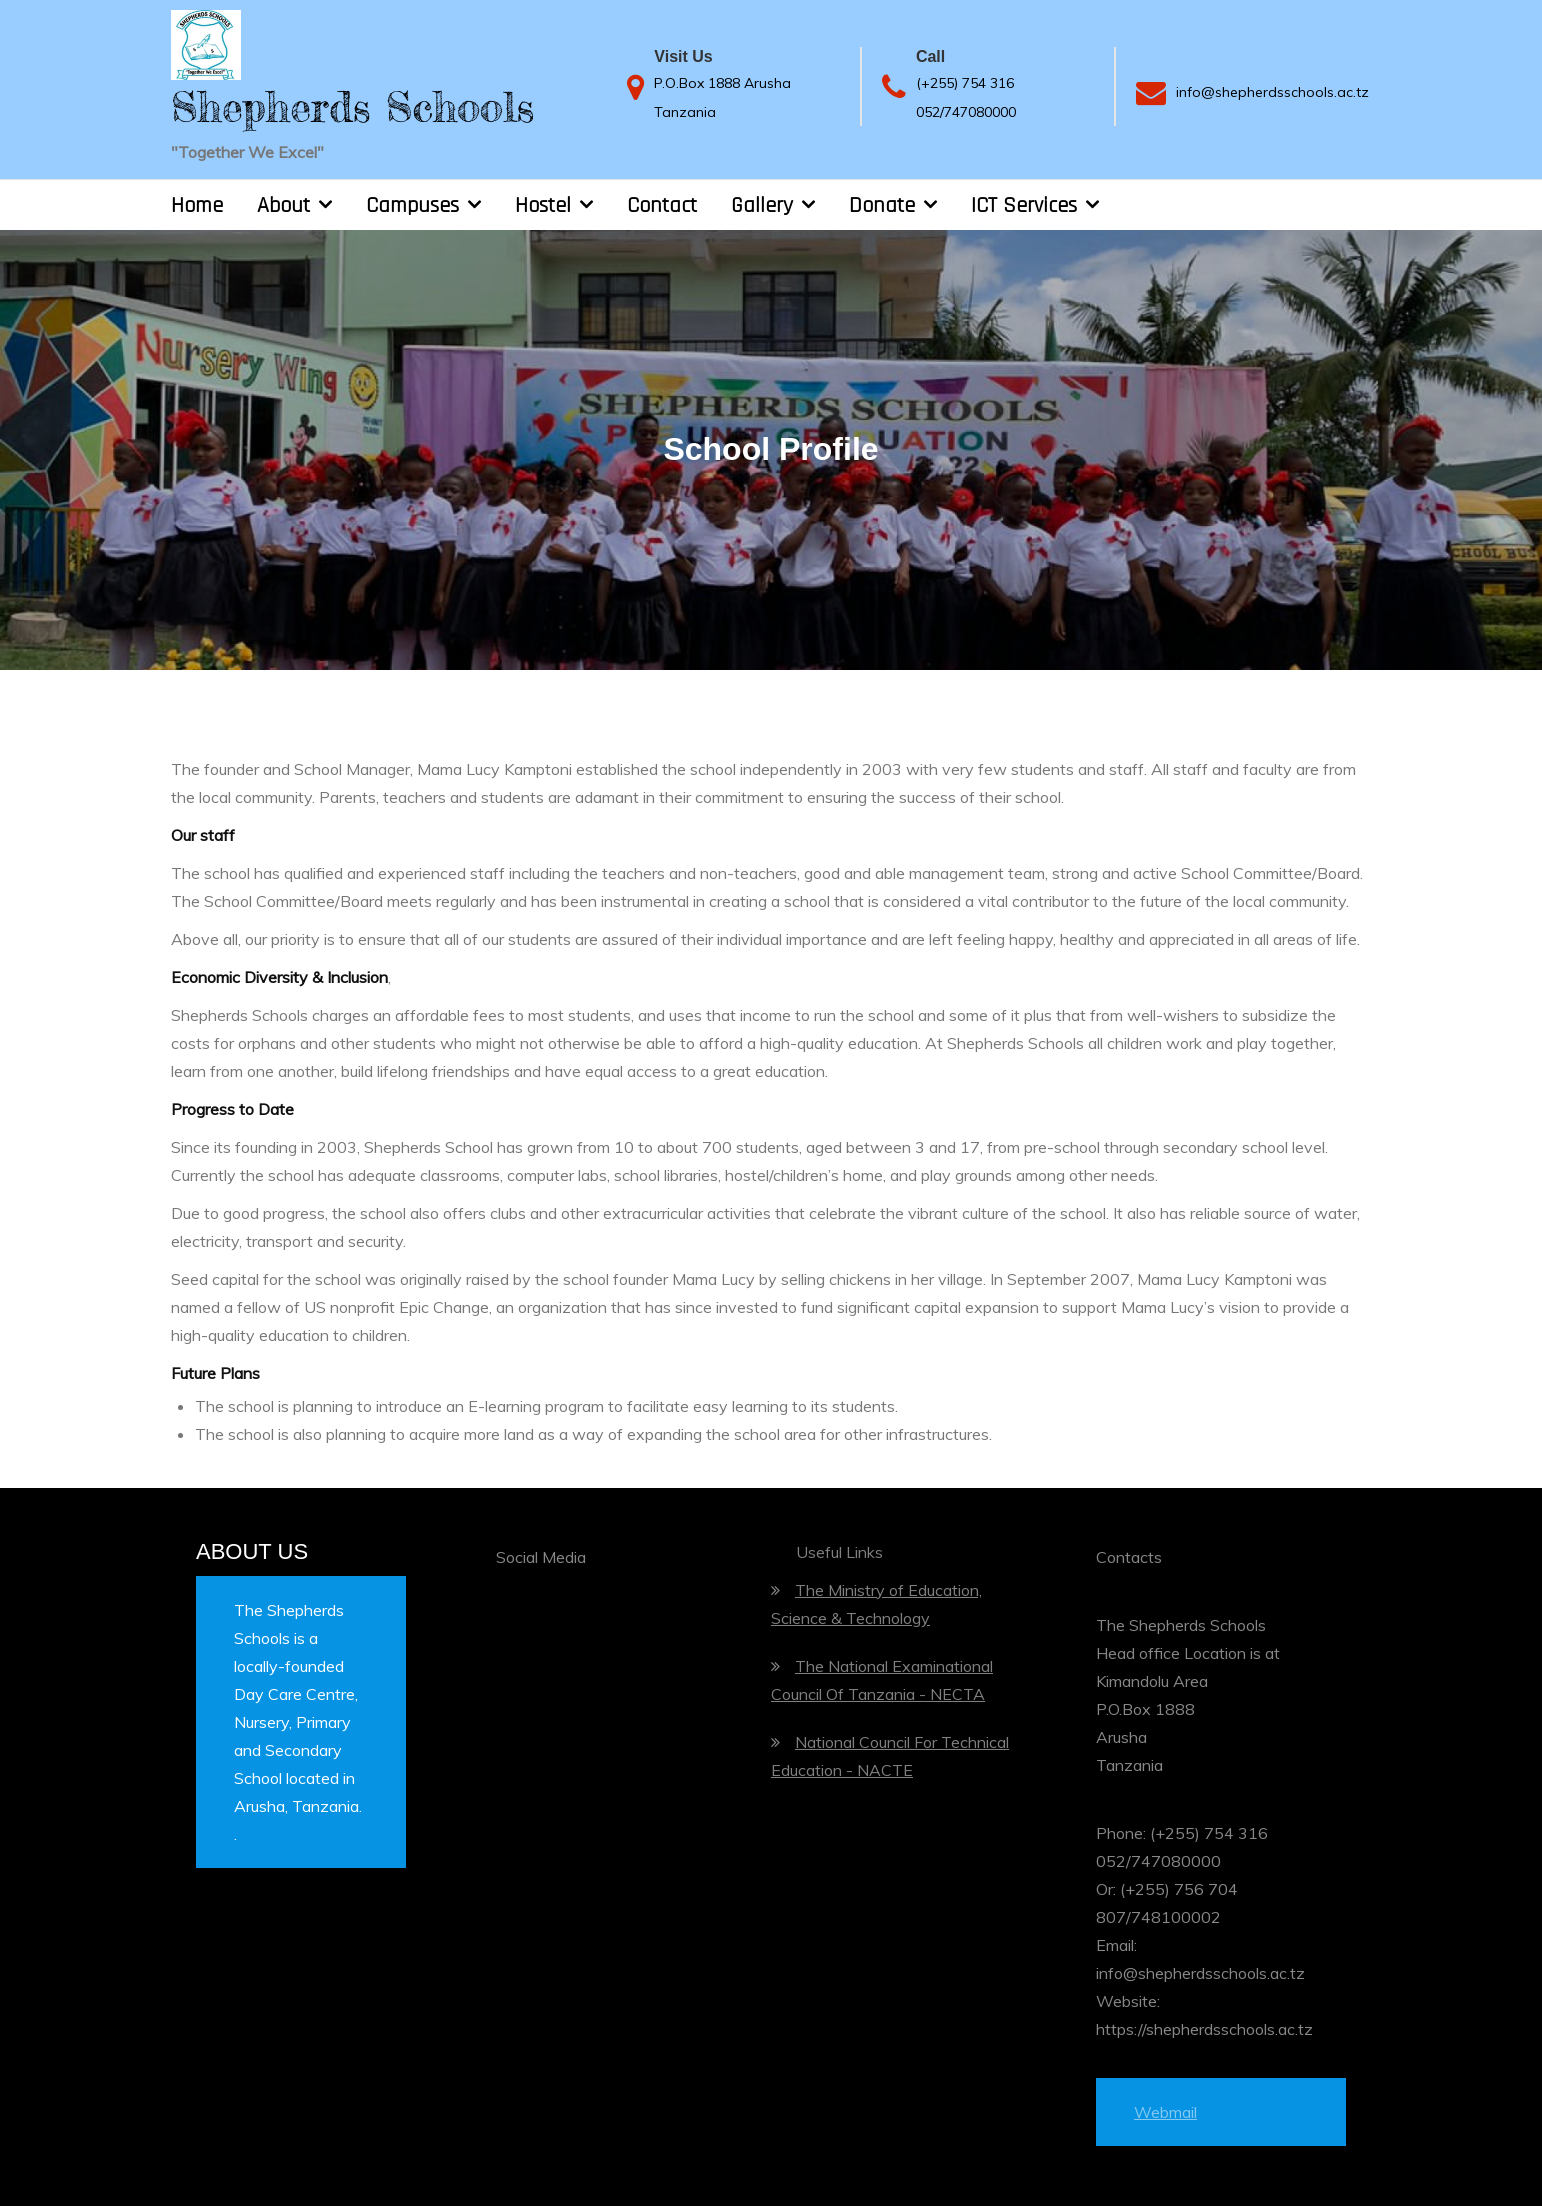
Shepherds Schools (352, 106)
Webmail (1165, 2112)
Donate (882, 206)
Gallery (762, 206)
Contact (662, 206)
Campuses (412, 206)
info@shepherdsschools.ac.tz (1272, 92)
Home (197, 206)
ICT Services (1024, 206)
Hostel (543, 206)
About (283, 206)
